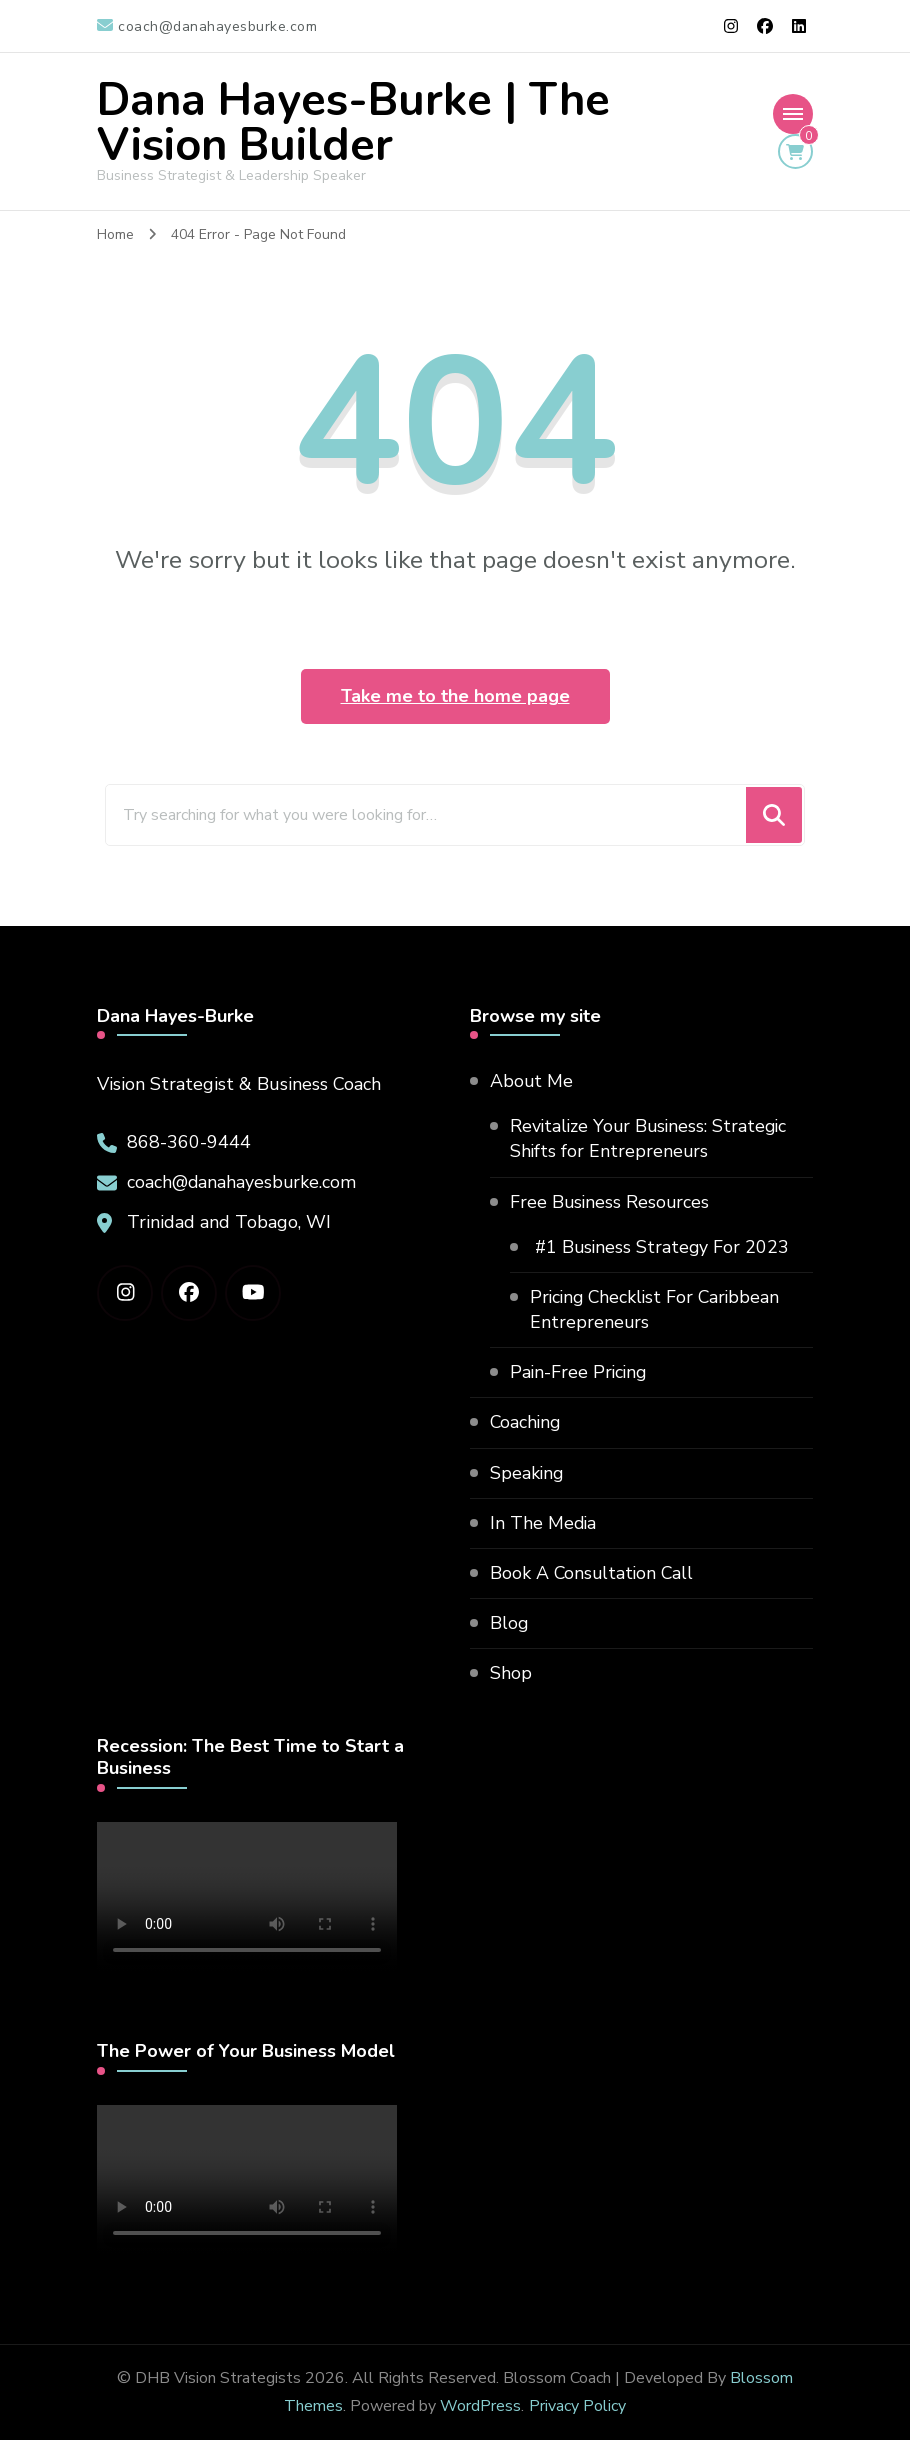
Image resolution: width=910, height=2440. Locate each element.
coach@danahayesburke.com (243, 1182)
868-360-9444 (189, 1142)
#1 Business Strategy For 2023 (661, 1247)
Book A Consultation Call (593, 1573)
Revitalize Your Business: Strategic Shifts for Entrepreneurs (651, 1138)
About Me (532, 1081)
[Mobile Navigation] (793, 114)
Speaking (527, 1473)
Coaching (526, 1423)
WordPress (480, 2406)
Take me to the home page (455, 696)
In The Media (544, 1523)
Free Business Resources (611, 1202)
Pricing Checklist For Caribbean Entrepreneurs (658, 1309)
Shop (511, 1674)
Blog (509, 1624)
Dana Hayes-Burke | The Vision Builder (353, 123)
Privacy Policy (577, 2406)
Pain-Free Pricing (580, 1373)
